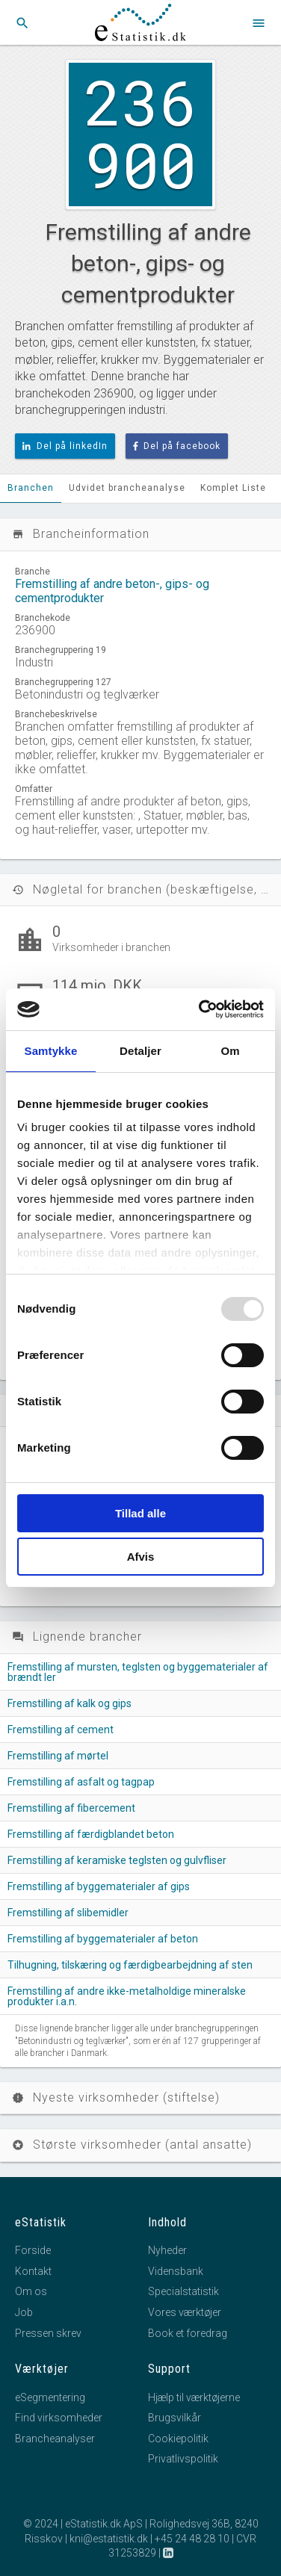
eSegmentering (50, 2397)
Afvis (141, 1556)
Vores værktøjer (184, 2312)
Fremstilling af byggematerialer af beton (102, 1938)
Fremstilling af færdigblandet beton (90, 1834)
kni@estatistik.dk (109, 2539)
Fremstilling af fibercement (71, 1808)
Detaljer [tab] (140, 1050)
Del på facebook (177, 446)
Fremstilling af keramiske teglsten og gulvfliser (116, 1860)
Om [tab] (229, 1050)
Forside (33, 2250)
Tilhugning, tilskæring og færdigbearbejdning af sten (130, 1965)
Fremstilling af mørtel (57, 1755)
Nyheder (167, 2250)
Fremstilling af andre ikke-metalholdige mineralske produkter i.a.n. (126, 1996)
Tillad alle (140, 1513)
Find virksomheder (58, 2418)
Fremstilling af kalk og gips (69, 1703)
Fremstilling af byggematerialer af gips (98, 1886)
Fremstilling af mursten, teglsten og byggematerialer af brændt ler (137, 1672)
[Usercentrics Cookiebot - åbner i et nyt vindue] (200, 1009)
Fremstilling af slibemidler (68, 1912)
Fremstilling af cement (60, 1729)
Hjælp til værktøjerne (194, 2397)
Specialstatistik (183, 2291)
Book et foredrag (187, 2333)
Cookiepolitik (178, 2439)
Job (24, 2312)
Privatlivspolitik (183, 2459)
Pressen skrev (48, 2333)
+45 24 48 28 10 (192, 2539)
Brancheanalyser (55, 2439)
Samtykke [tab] (51, 1050)
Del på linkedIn (65, 446)
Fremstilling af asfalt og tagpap (81, 1782)
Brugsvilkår (174, 2418)
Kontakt (33, 2271)
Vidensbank (175, 2271)
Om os (31, 2291)
